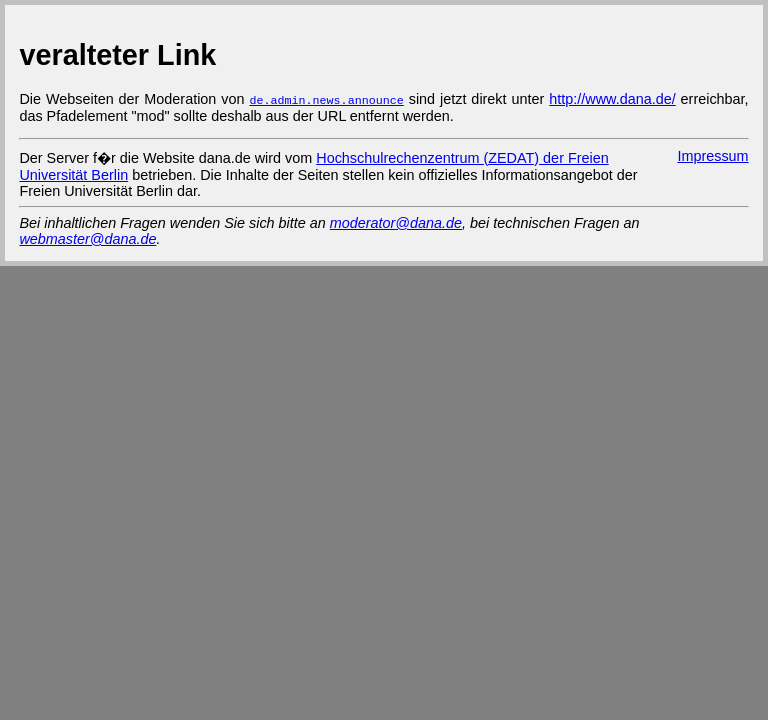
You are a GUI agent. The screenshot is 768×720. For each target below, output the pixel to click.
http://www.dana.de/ (612, 99)
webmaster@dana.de (87, 238)
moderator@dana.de (396, 222)
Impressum (712, 155)
